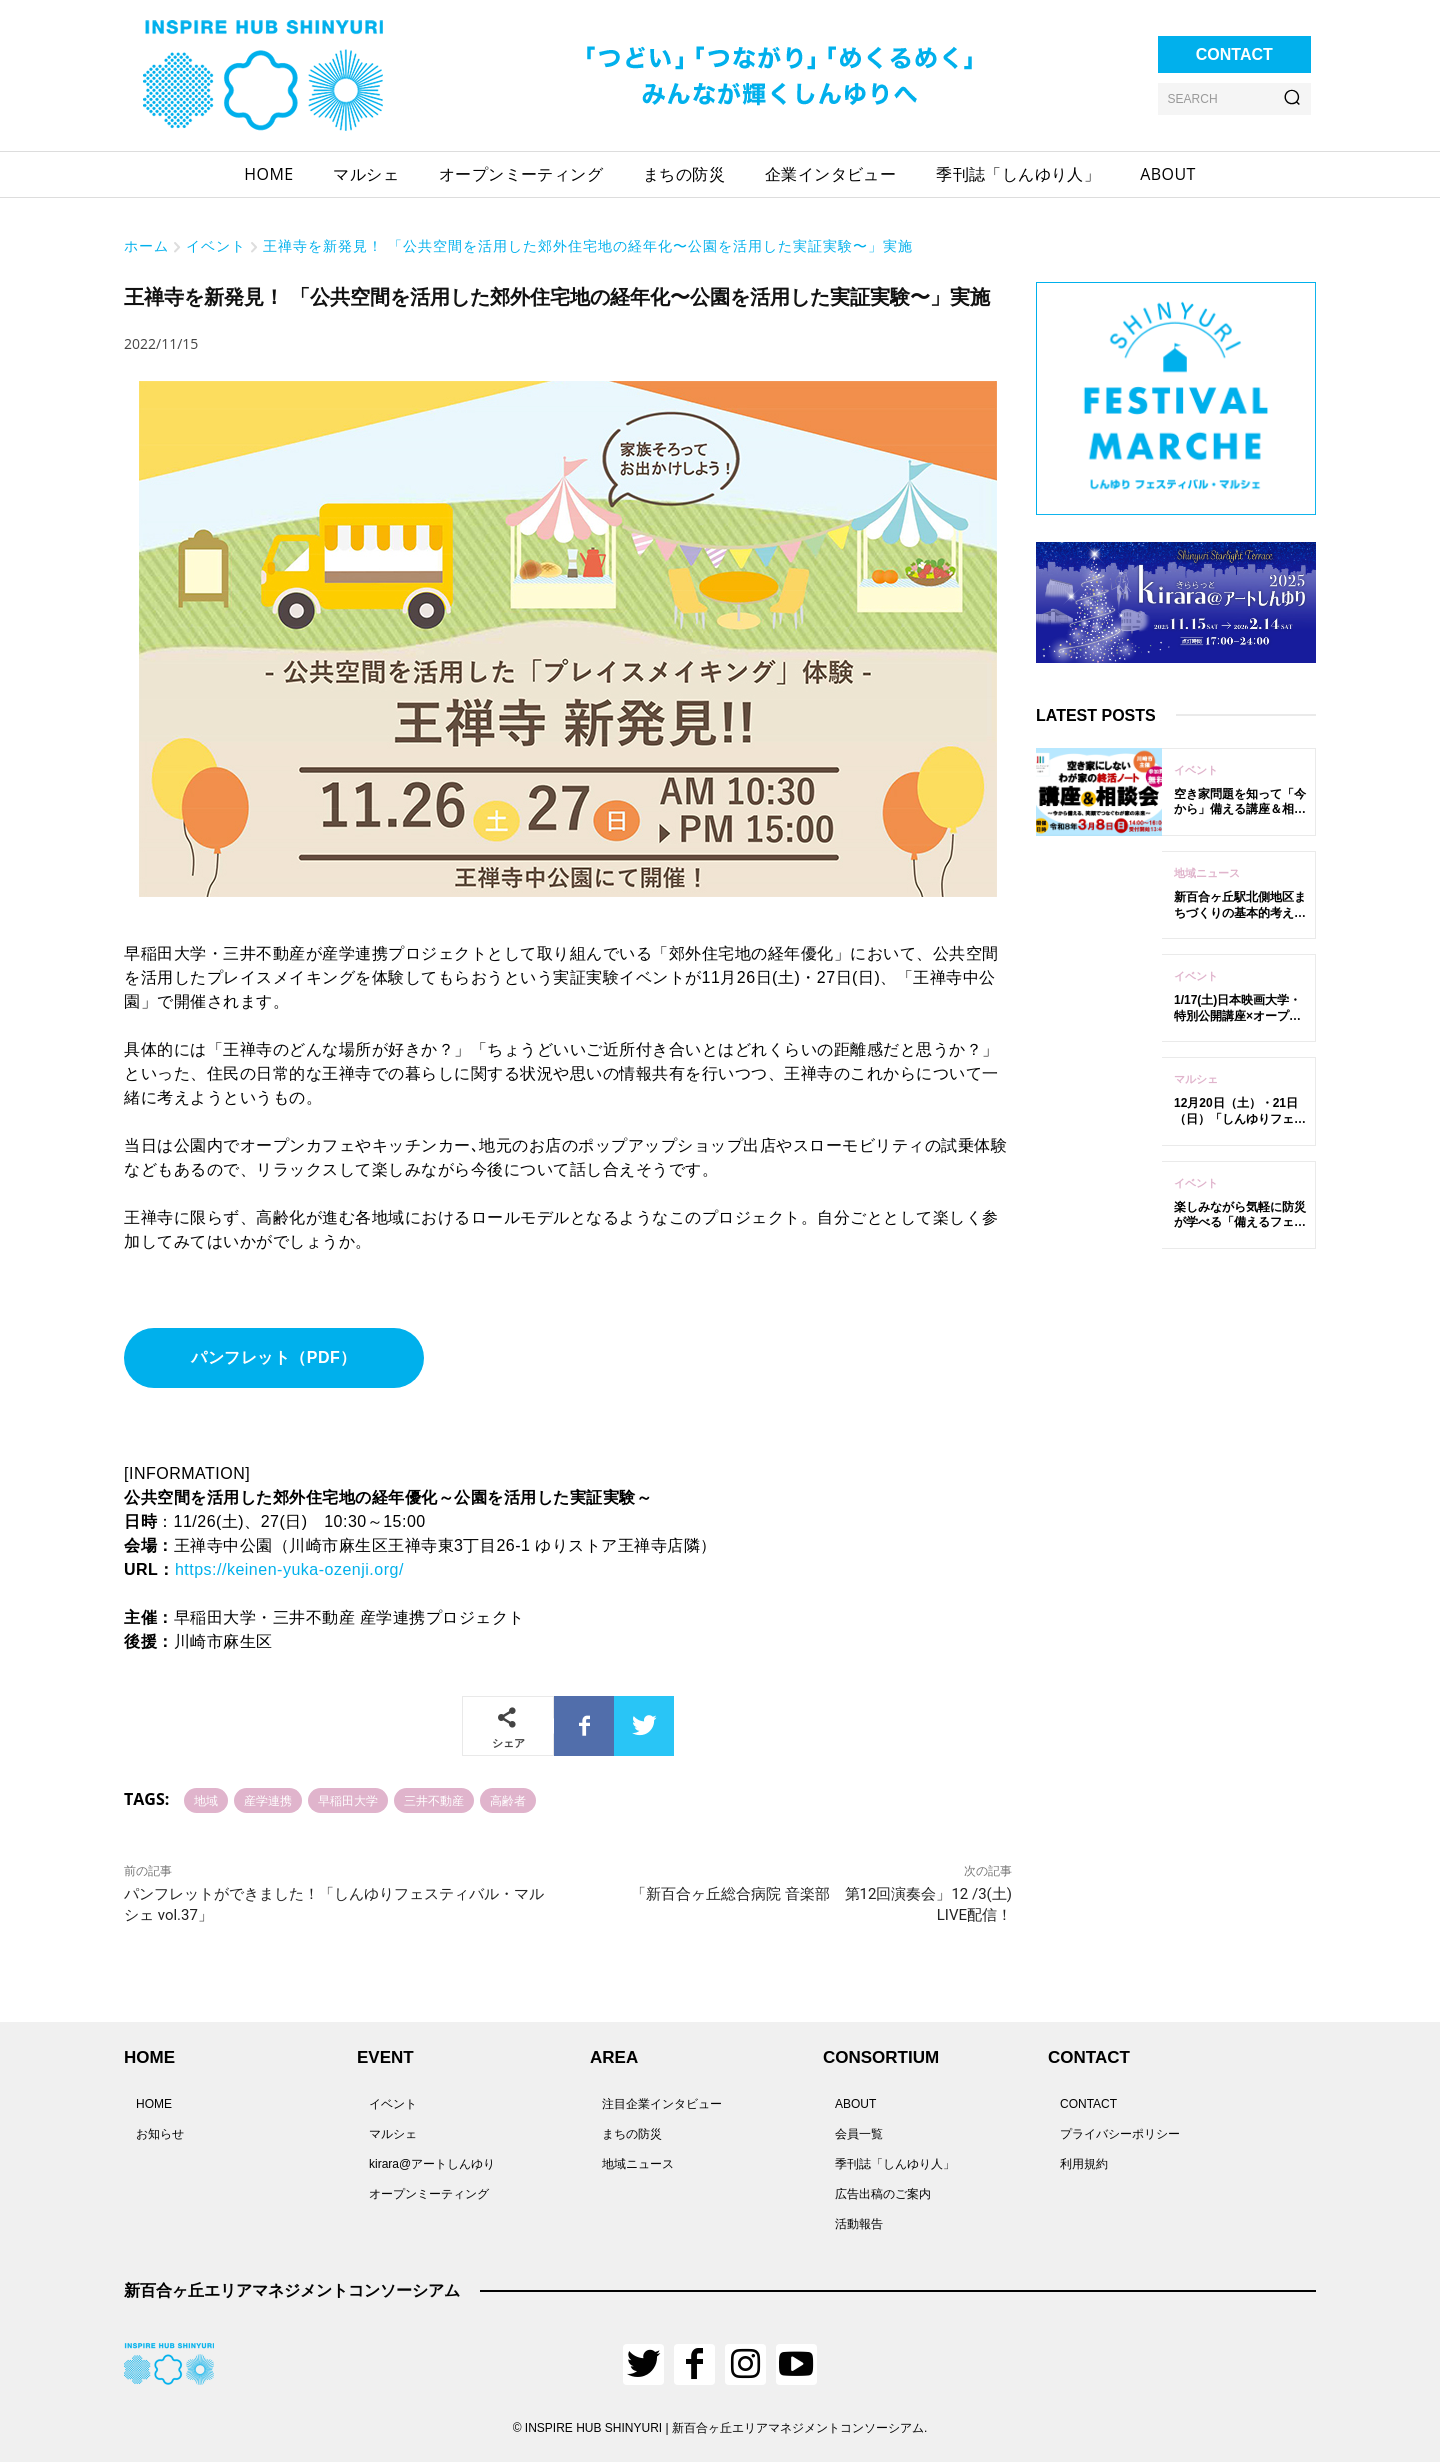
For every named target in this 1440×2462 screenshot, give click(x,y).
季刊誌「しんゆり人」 (895, 2164)
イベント (216, 245)
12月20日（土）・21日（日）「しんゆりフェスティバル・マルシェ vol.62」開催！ (1240, 1126)
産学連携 (268, 1800)
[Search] (1292, 99)
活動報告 (859, 2224)
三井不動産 (434, 1800)
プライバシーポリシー (1120, 2134)
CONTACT (1088, 2104)
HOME (154, 2104)
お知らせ (160, 2134)
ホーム (146, 245)
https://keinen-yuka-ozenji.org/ (289, 1569)
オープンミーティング (429, 2194)
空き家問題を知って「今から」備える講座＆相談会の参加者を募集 (1240, 809)
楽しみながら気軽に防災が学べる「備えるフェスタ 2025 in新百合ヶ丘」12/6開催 (1240, 1230)
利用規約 (1084, 2164)
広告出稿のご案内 (883, 2194)
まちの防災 (632, 2134)
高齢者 (508, 1800)
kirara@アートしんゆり (432, 2164)
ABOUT (855, 2104)
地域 (206, 1800)
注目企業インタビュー (662, 2104)
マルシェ (1196, 1079)
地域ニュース (1207, 873)
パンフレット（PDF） (274, 1357)
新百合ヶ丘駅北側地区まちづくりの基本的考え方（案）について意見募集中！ (1240, 920)
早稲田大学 (348, 1800)
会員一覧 (859, 2134)
